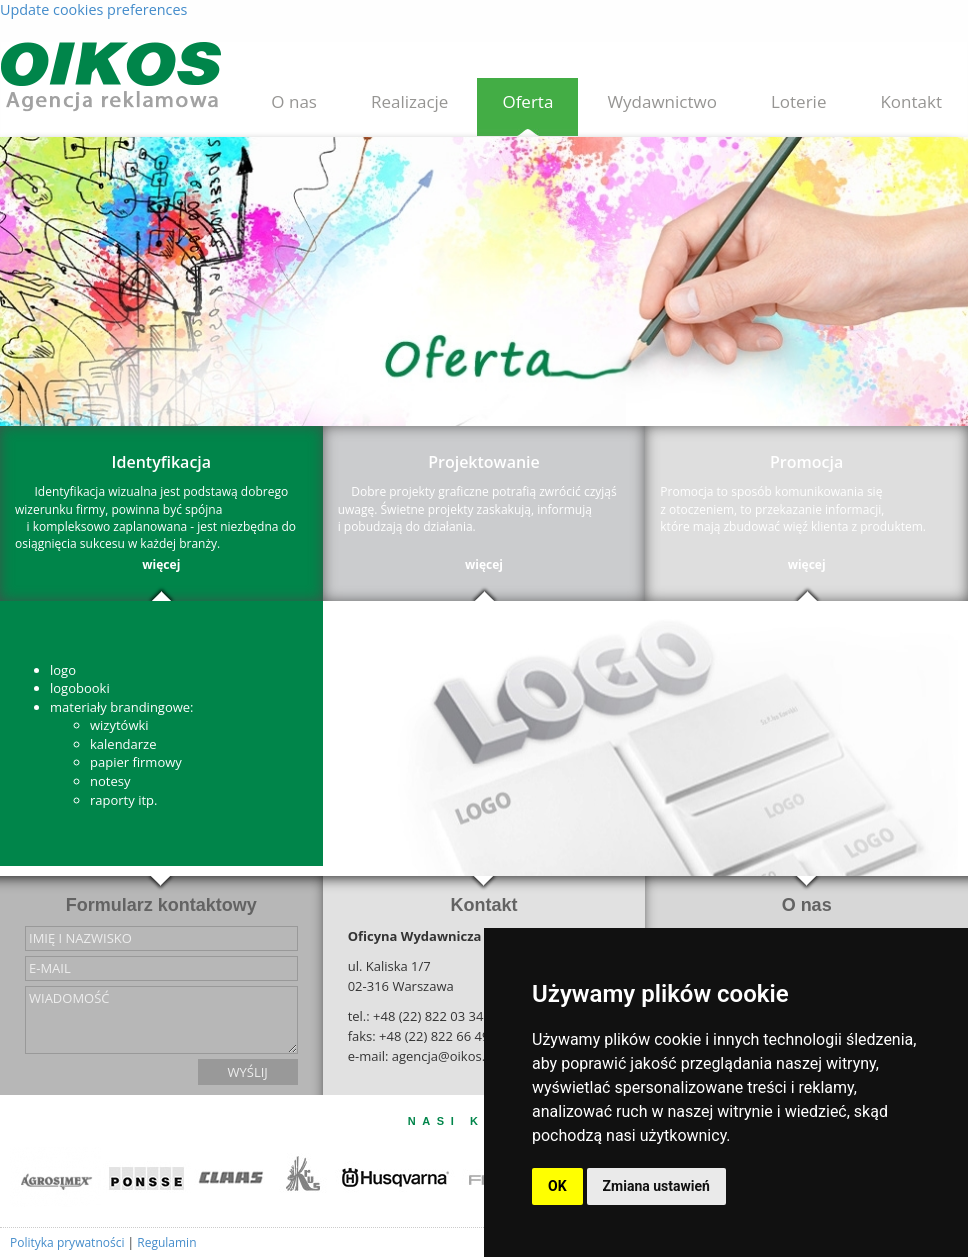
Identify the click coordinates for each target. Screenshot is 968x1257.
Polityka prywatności (67, 1242)
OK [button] (557, 1186)
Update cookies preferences (93, 9)
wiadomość (161, 1020)
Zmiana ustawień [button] (656, 1186)
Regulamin (166, 1242)
